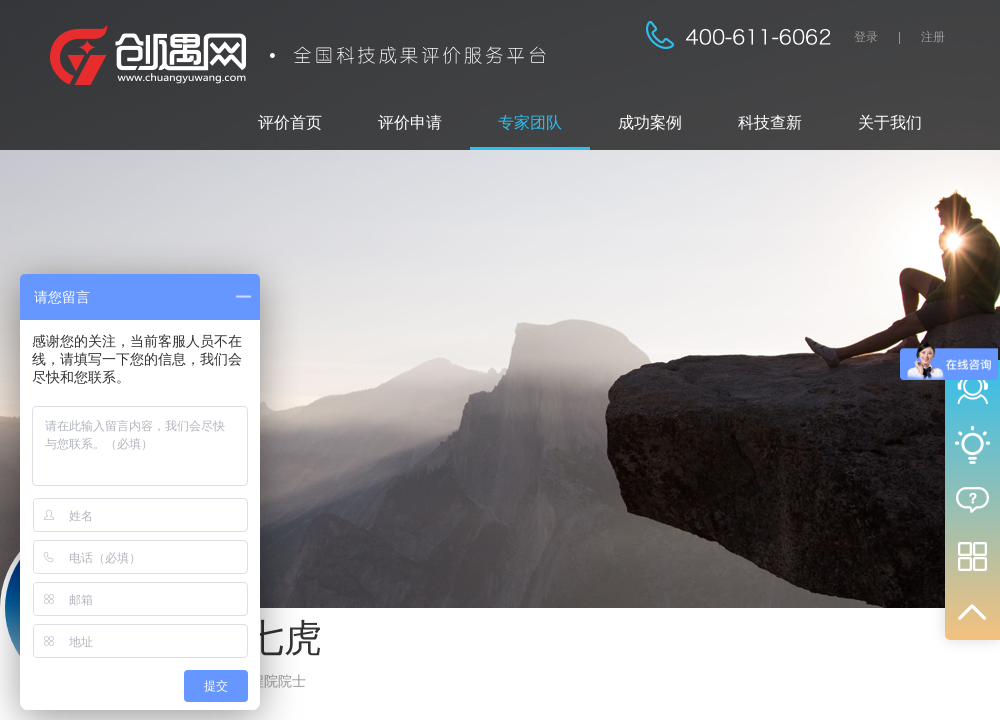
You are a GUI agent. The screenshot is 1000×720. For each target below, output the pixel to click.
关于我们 (890, 122)
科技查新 (770, 122)
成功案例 (650, 122)
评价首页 (290, 122)
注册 (933, 37)
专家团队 (530, 122)
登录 (866, 37)
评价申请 (410, 122)
